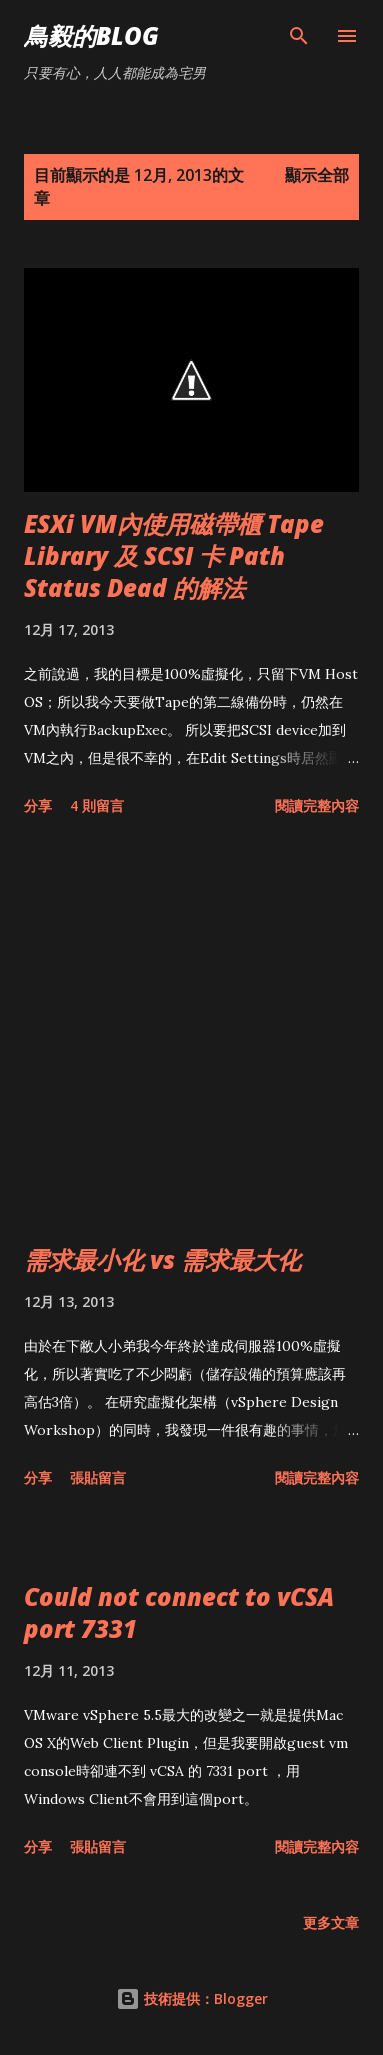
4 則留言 (97, 805)
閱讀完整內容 (317, 805)
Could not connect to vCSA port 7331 (179, 1612)
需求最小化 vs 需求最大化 (162, 1259)
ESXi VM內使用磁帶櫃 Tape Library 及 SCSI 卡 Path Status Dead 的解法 (174, 555)
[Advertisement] (191, 1034)
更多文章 (331, 1922)
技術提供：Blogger (192, 1998)
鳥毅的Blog (91, 35)
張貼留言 (98, 1477)
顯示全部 (317, 175)
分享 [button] (38, 805)
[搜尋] (299, 36)
